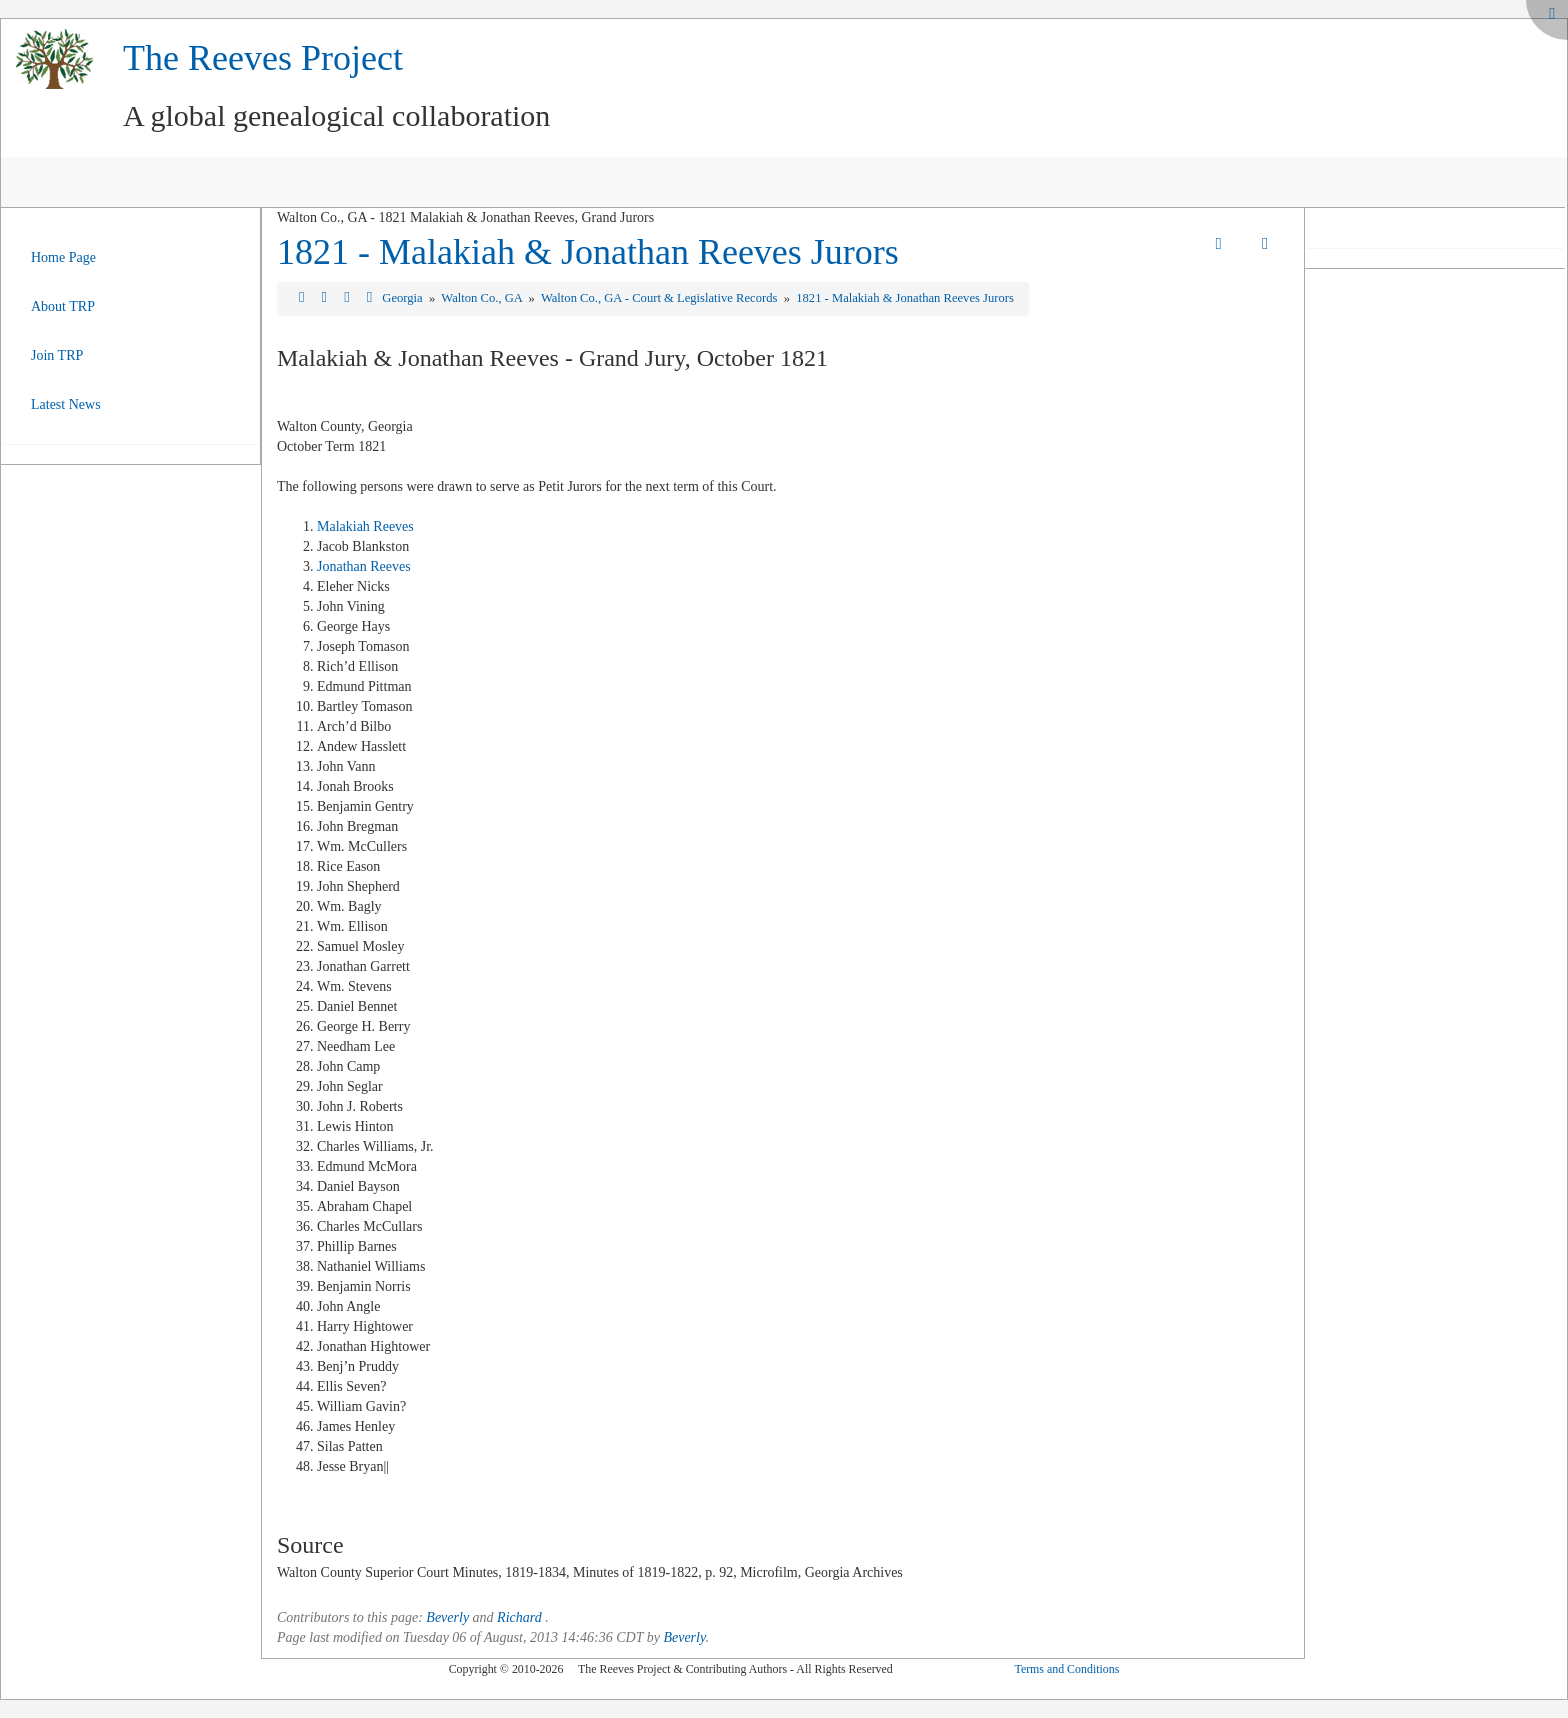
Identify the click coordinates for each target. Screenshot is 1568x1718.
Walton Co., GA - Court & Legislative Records (661, 298)
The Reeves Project (263, 58)
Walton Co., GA (483, 298)
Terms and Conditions (1066, 1669)
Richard (519, 1617)
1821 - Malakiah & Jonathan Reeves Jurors (588, 252)
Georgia (403, 298)
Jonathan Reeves (364, 566)
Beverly (447, 1617)
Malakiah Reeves (365, 526)
